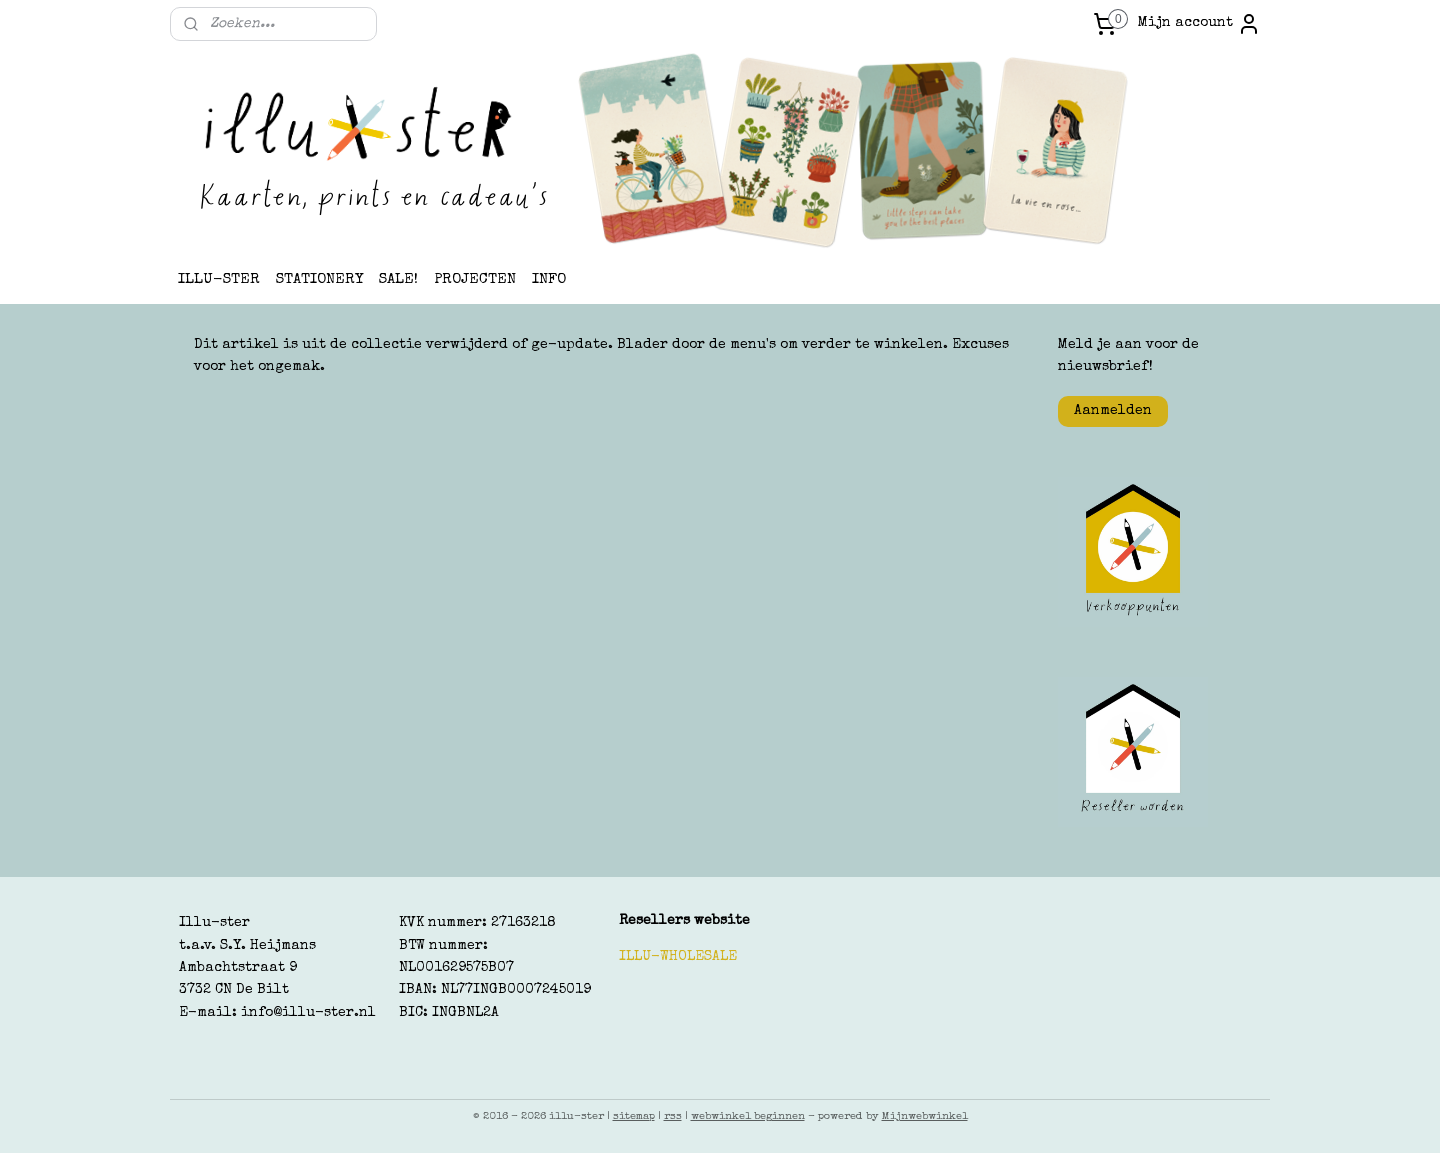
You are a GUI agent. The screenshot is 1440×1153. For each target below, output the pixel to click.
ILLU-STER (219, 279)
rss (673, 1116)
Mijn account (1199, 24)
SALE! (398, 279)
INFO (549, 279)
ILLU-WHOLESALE (678, 957)
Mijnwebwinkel (925, 1116)
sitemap (634, 1116)
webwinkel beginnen (748, 1116)
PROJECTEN (475, 279)
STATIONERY (319, 279)
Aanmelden (1113, 411)
